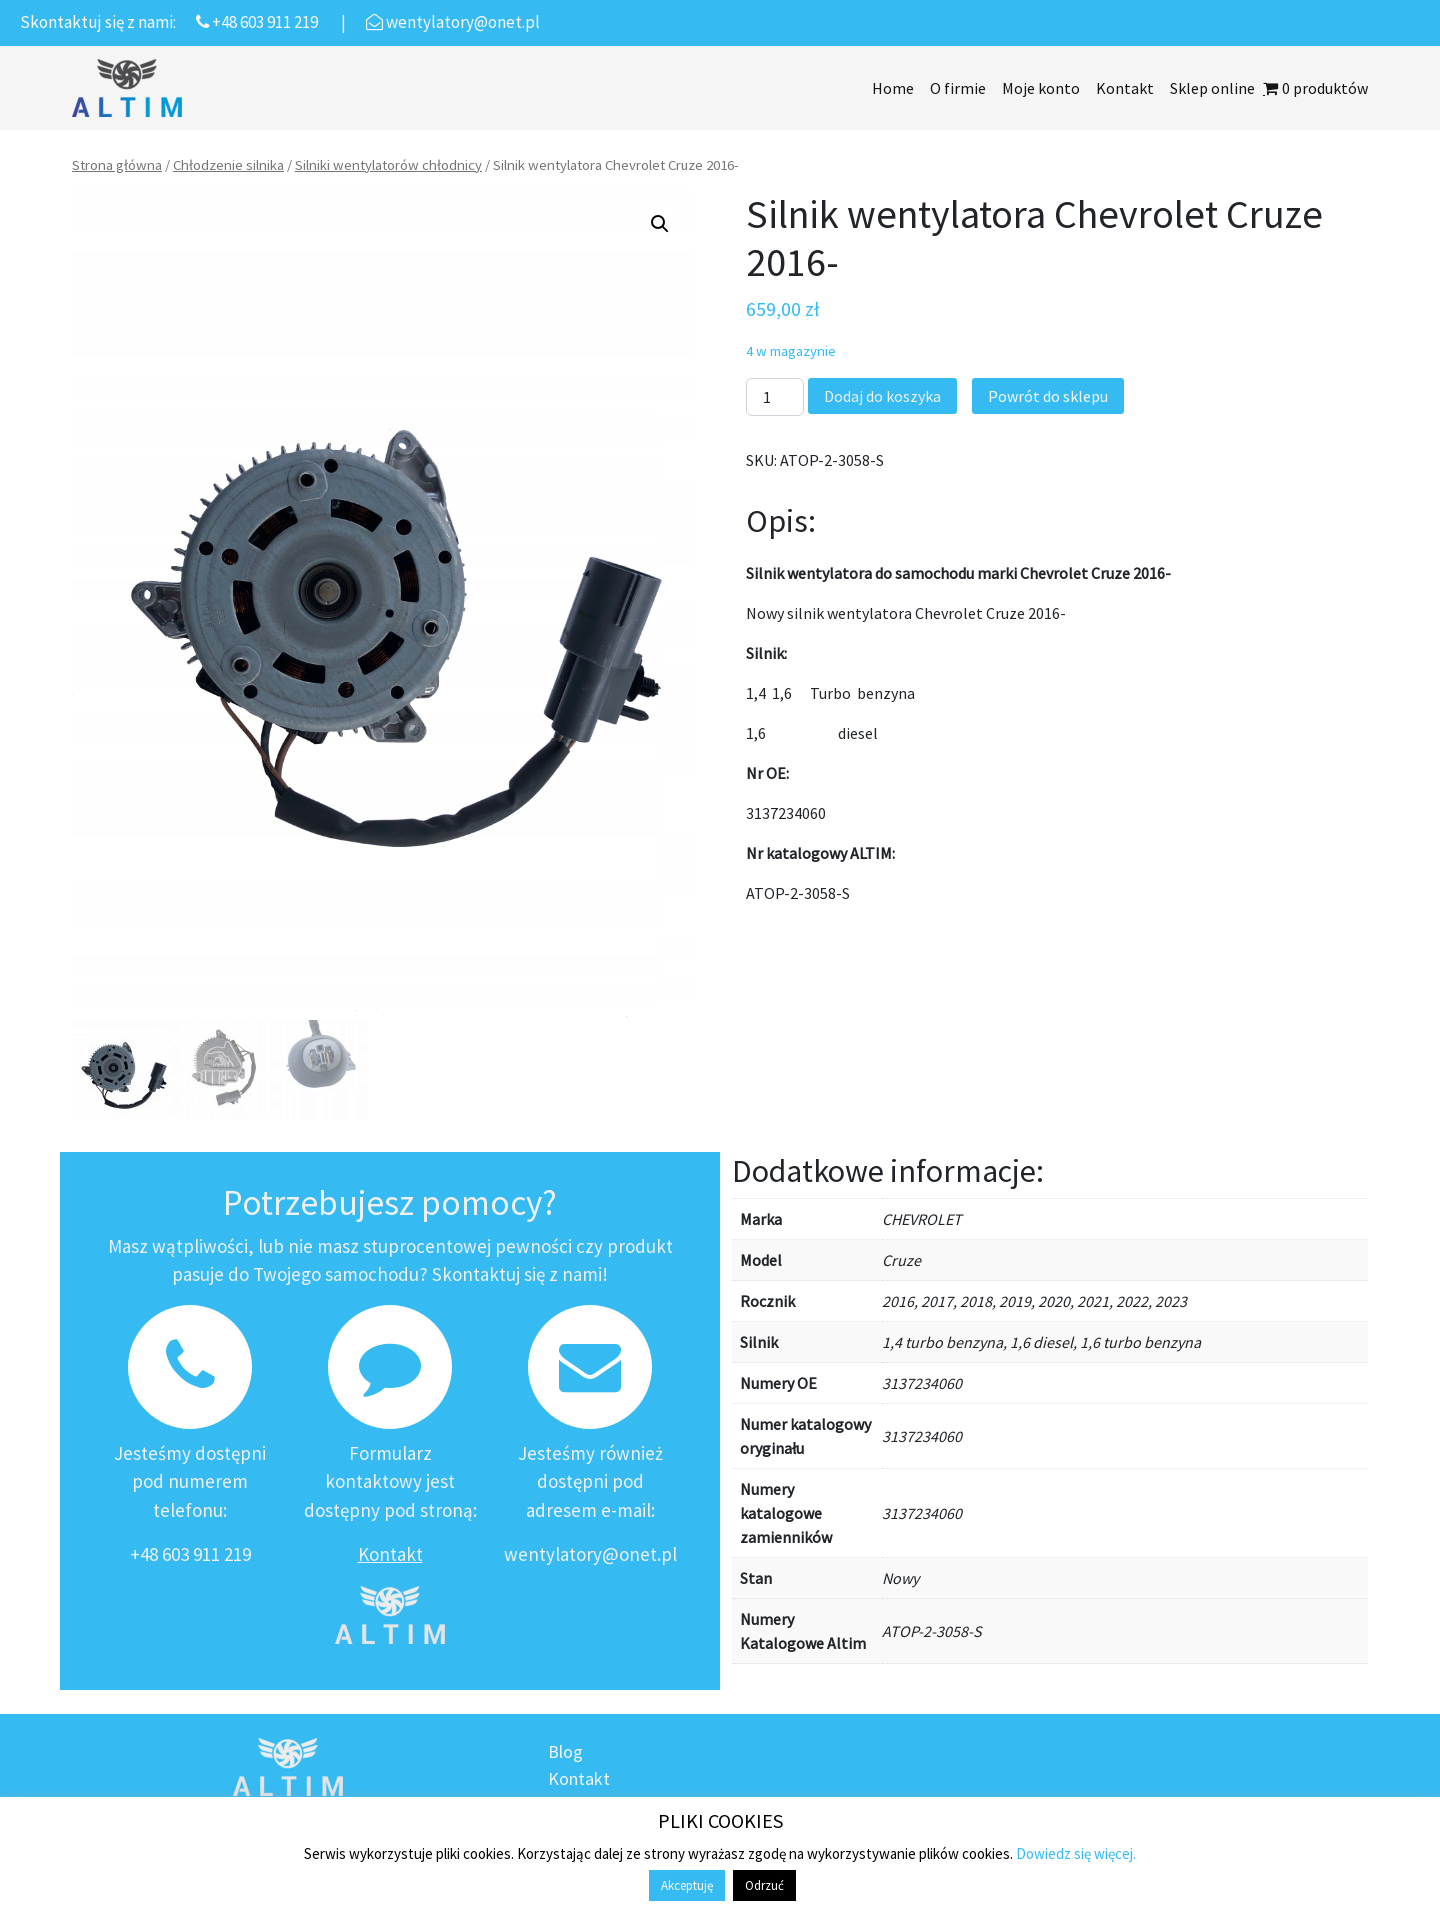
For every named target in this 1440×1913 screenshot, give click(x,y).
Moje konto (1041, 88)
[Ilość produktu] (775, 397)
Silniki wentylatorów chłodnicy (388, 165)
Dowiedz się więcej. (1076, 1853)
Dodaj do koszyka (882, 396)
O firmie (958, 88)
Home (893, 88)
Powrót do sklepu (1048, 396)
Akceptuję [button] (687, 1885)
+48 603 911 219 (190, 1554)
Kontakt (1125, 88)
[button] (660, 224)
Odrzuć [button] (764, 1885)
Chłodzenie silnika (228, 165)
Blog (565, 1751)
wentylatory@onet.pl (590, 1554)
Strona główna (117, 165)
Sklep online (1212, 88)
